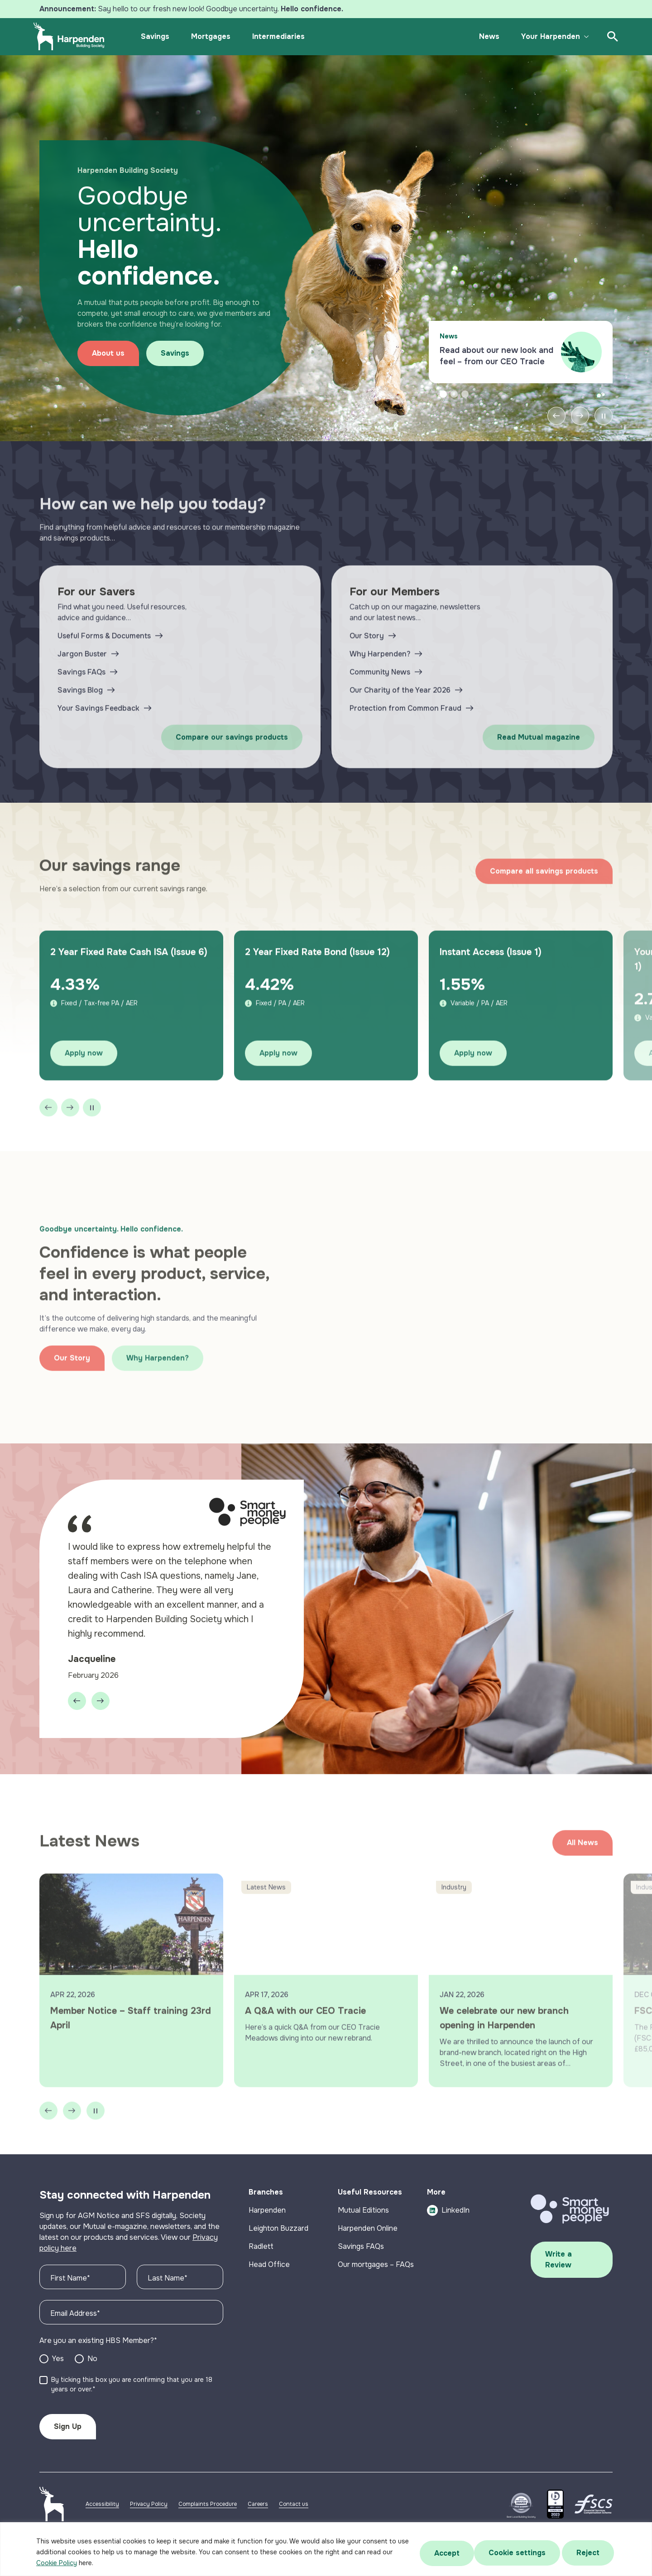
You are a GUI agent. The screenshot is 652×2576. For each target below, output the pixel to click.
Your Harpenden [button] (543, 36)
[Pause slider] (603, 429)
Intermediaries (285, 36)
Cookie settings (459, 2552)
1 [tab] (443, 407)
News (482, 36)
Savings (162, 36)
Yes (58, 2379)
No (92, 2379)
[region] (326, 2549)
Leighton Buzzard (278, 2248)
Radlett (261, 2266)
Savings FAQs (361, 2266)
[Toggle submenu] (579, 36)
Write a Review (558, 2280)
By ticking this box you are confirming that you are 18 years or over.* (131, 2405)
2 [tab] (454, 407)
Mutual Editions (363, 2230)
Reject (531, 2552)
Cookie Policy (56, 2563)
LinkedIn (448, 2230)
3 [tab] (465, 407)
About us (119, 351)
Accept (588, 2552)
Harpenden (267, 2230)
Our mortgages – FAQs (376, 2285)
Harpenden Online (368, 2248)
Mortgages (218, 36)
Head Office (269, 2285)
